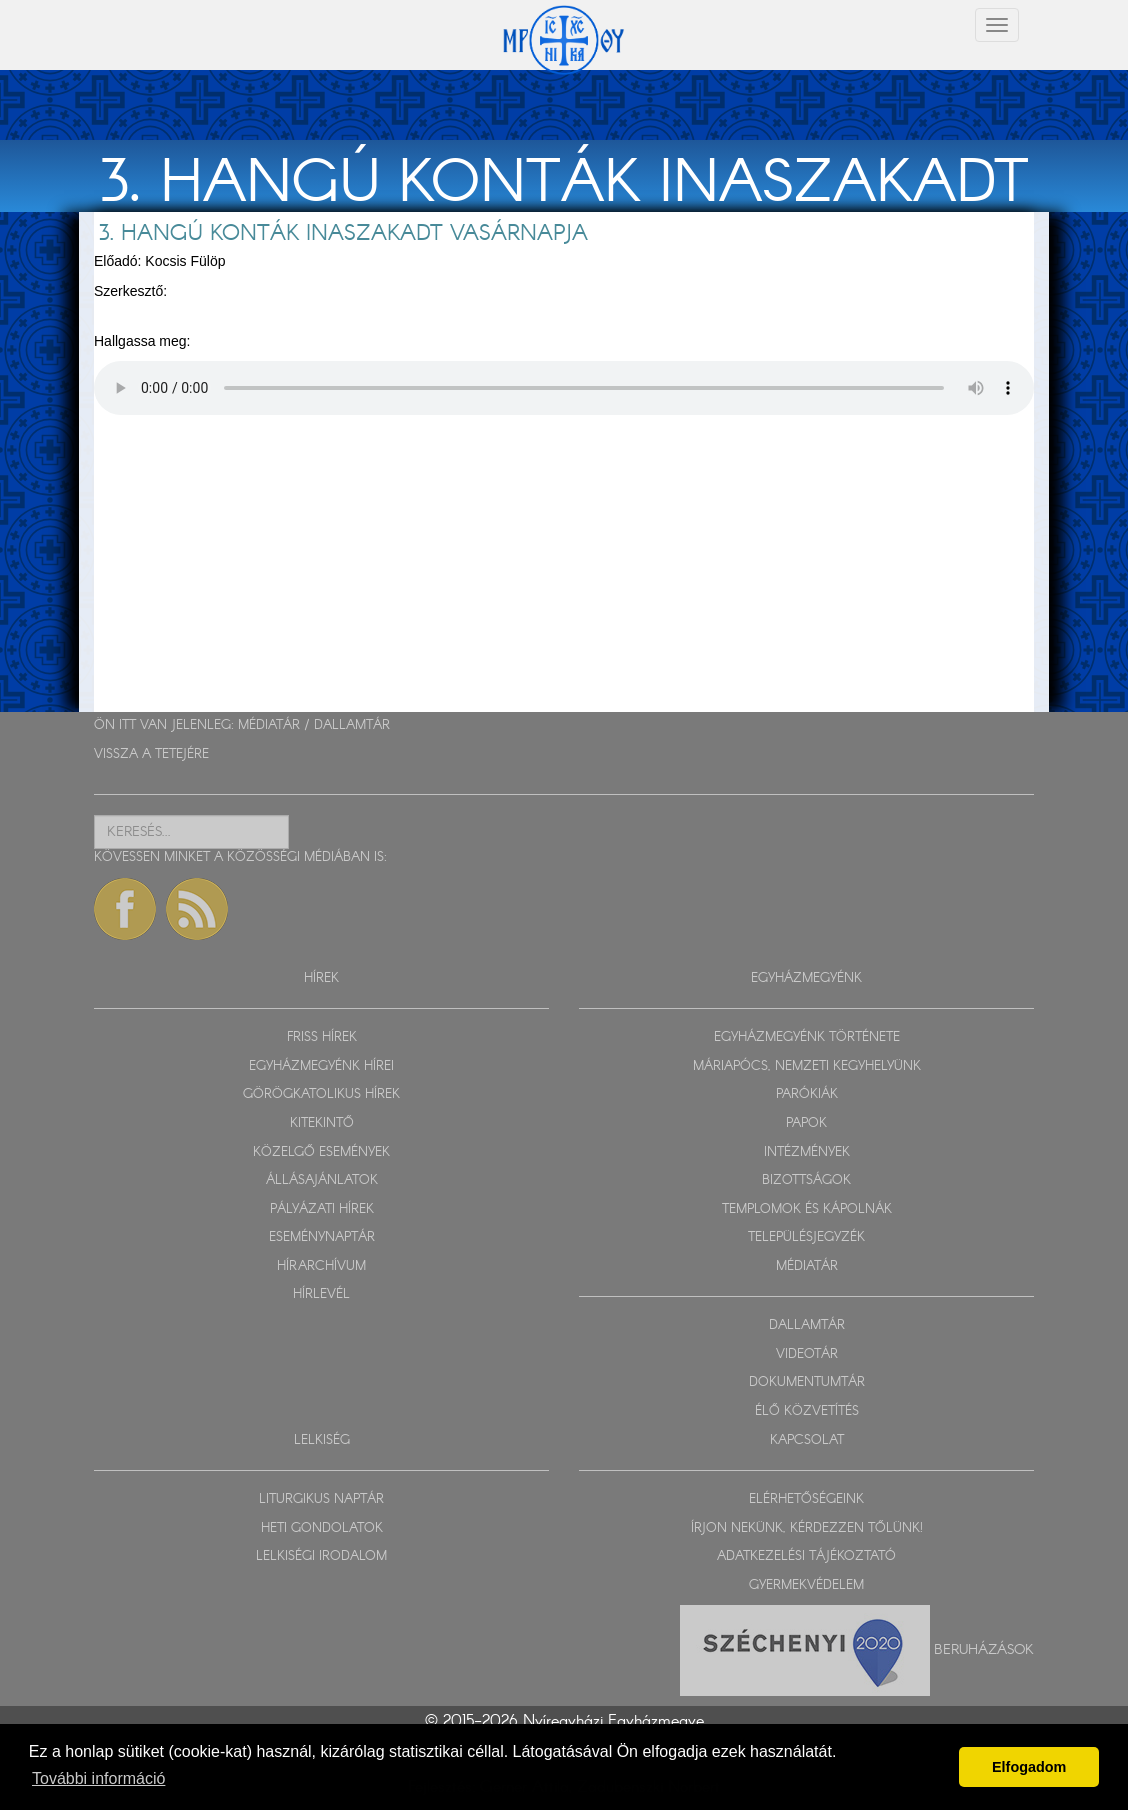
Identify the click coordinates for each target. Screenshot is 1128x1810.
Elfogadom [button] (1029, 1767)
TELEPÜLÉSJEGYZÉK (806, 1237)
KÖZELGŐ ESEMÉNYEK (321, 1152)
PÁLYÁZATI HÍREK (322, 1209)
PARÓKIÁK (807, 1094)
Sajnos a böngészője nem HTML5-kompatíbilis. (564, 388)
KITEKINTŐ (322, 1123)
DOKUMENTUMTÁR (807, 1382)
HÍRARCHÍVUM (321, 1266)
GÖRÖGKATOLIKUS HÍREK (321, 1094)
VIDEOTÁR (807, 1354)
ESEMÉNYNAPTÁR (322, 1237)
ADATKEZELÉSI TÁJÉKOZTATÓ (806, 1556)
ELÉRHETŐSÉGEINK (806, 1499)
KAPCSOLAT (807, 1440)
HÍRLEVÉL (321, 1294)
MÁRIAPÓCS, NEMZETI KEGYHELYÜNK (807, 1066)
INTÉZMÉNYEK (807, 1152)
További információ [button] (98, 1778)
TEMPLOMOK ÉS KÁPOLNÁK (807, 1209)
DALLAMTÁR (352, 725)
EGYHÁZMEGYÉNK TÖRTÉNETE (807, 1037)
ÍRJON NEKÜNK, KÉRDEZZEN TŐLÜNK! (807, 1528)
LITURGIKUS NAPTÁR (321, 1499)
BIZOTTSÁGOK (806, 1180)
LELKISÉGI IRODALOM (321, 1556)
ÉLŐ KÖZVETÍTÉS (807, 1411)
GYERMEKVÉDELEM (806, 1585)
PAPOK (806, 1123)
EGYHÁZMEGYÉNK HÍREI (321, 1066)
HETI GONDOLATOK (322, 1528)
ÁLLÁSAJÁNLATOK (322, 1180)
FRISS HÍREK (322, 1037)
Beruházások (984, 1650)
